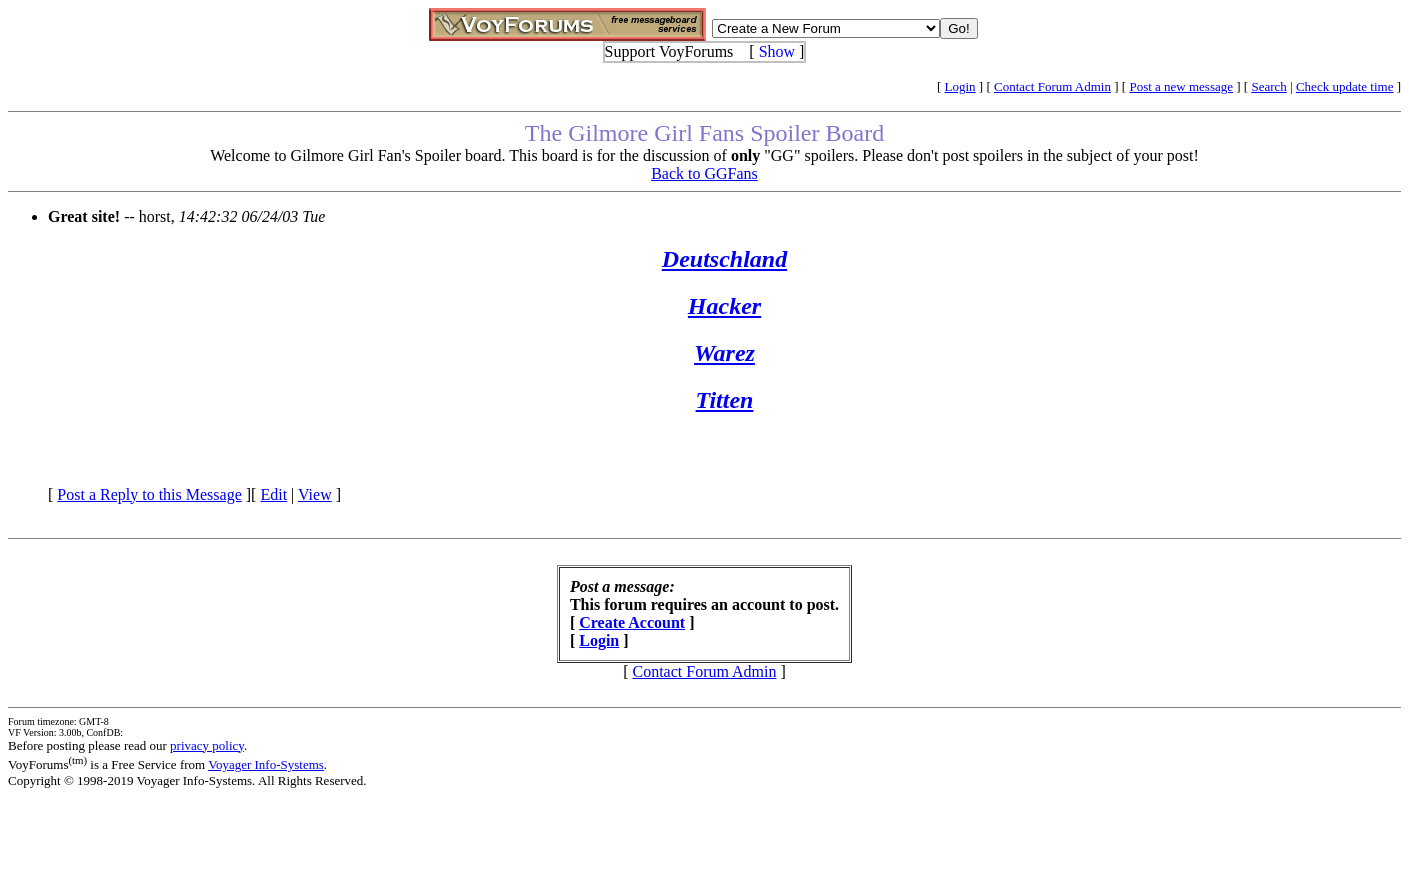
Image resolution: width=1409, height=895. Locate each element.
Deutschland (724, 259)
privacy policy (207, 745)
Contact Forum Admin (1052, 86)
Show (777, 51)
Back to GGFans (704, 173)
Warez (724, 353)
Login (960, 86)
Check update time (1344, 86)
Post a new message (1181, 86)
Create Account (632, 622)
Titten (725, 400)
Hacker (724, 306)
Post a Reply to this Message (149, 494)
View (315, 494)
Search (1268, 86)
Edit (273, 494)
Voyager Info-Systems (266, 764)
